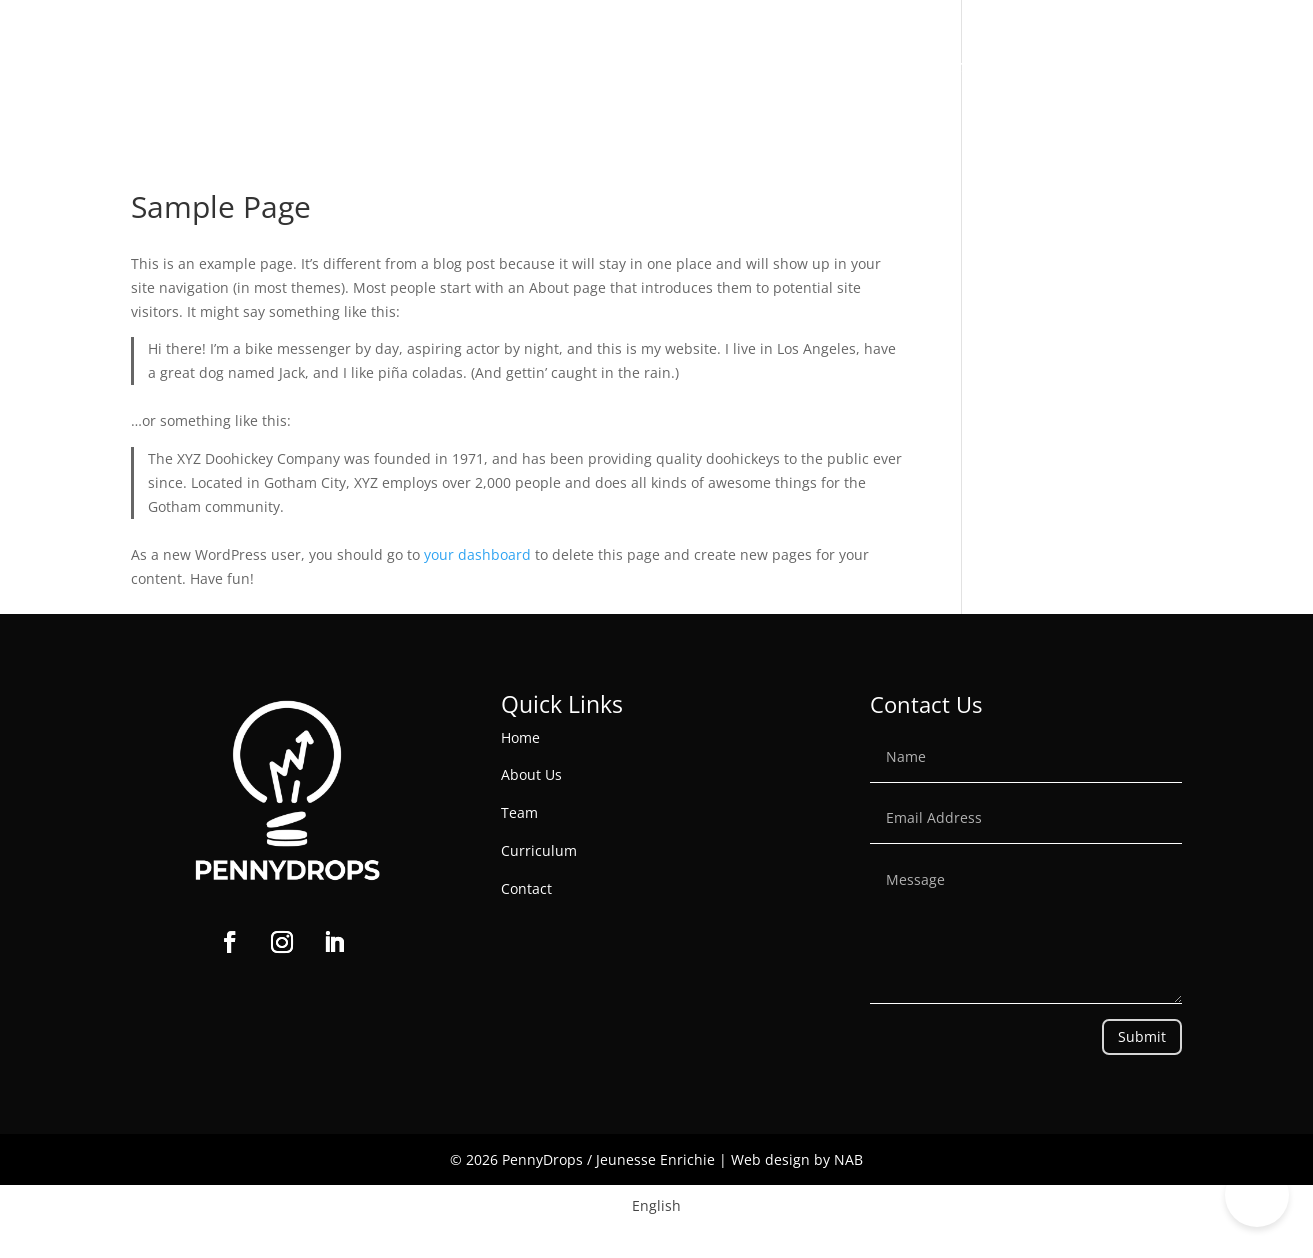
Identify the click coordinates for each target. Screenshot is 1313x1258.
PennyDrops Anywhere (1106, 67)
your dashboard (477, 554)
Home (485, 67)
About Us (568, 67)
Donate (1252, 67)
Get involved (827, 67)
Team (519, 812)
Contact (956, 67)
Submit (1142, 1036)
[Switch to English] (656, 1206)
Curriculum (539, 850)
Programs (690, 67)
